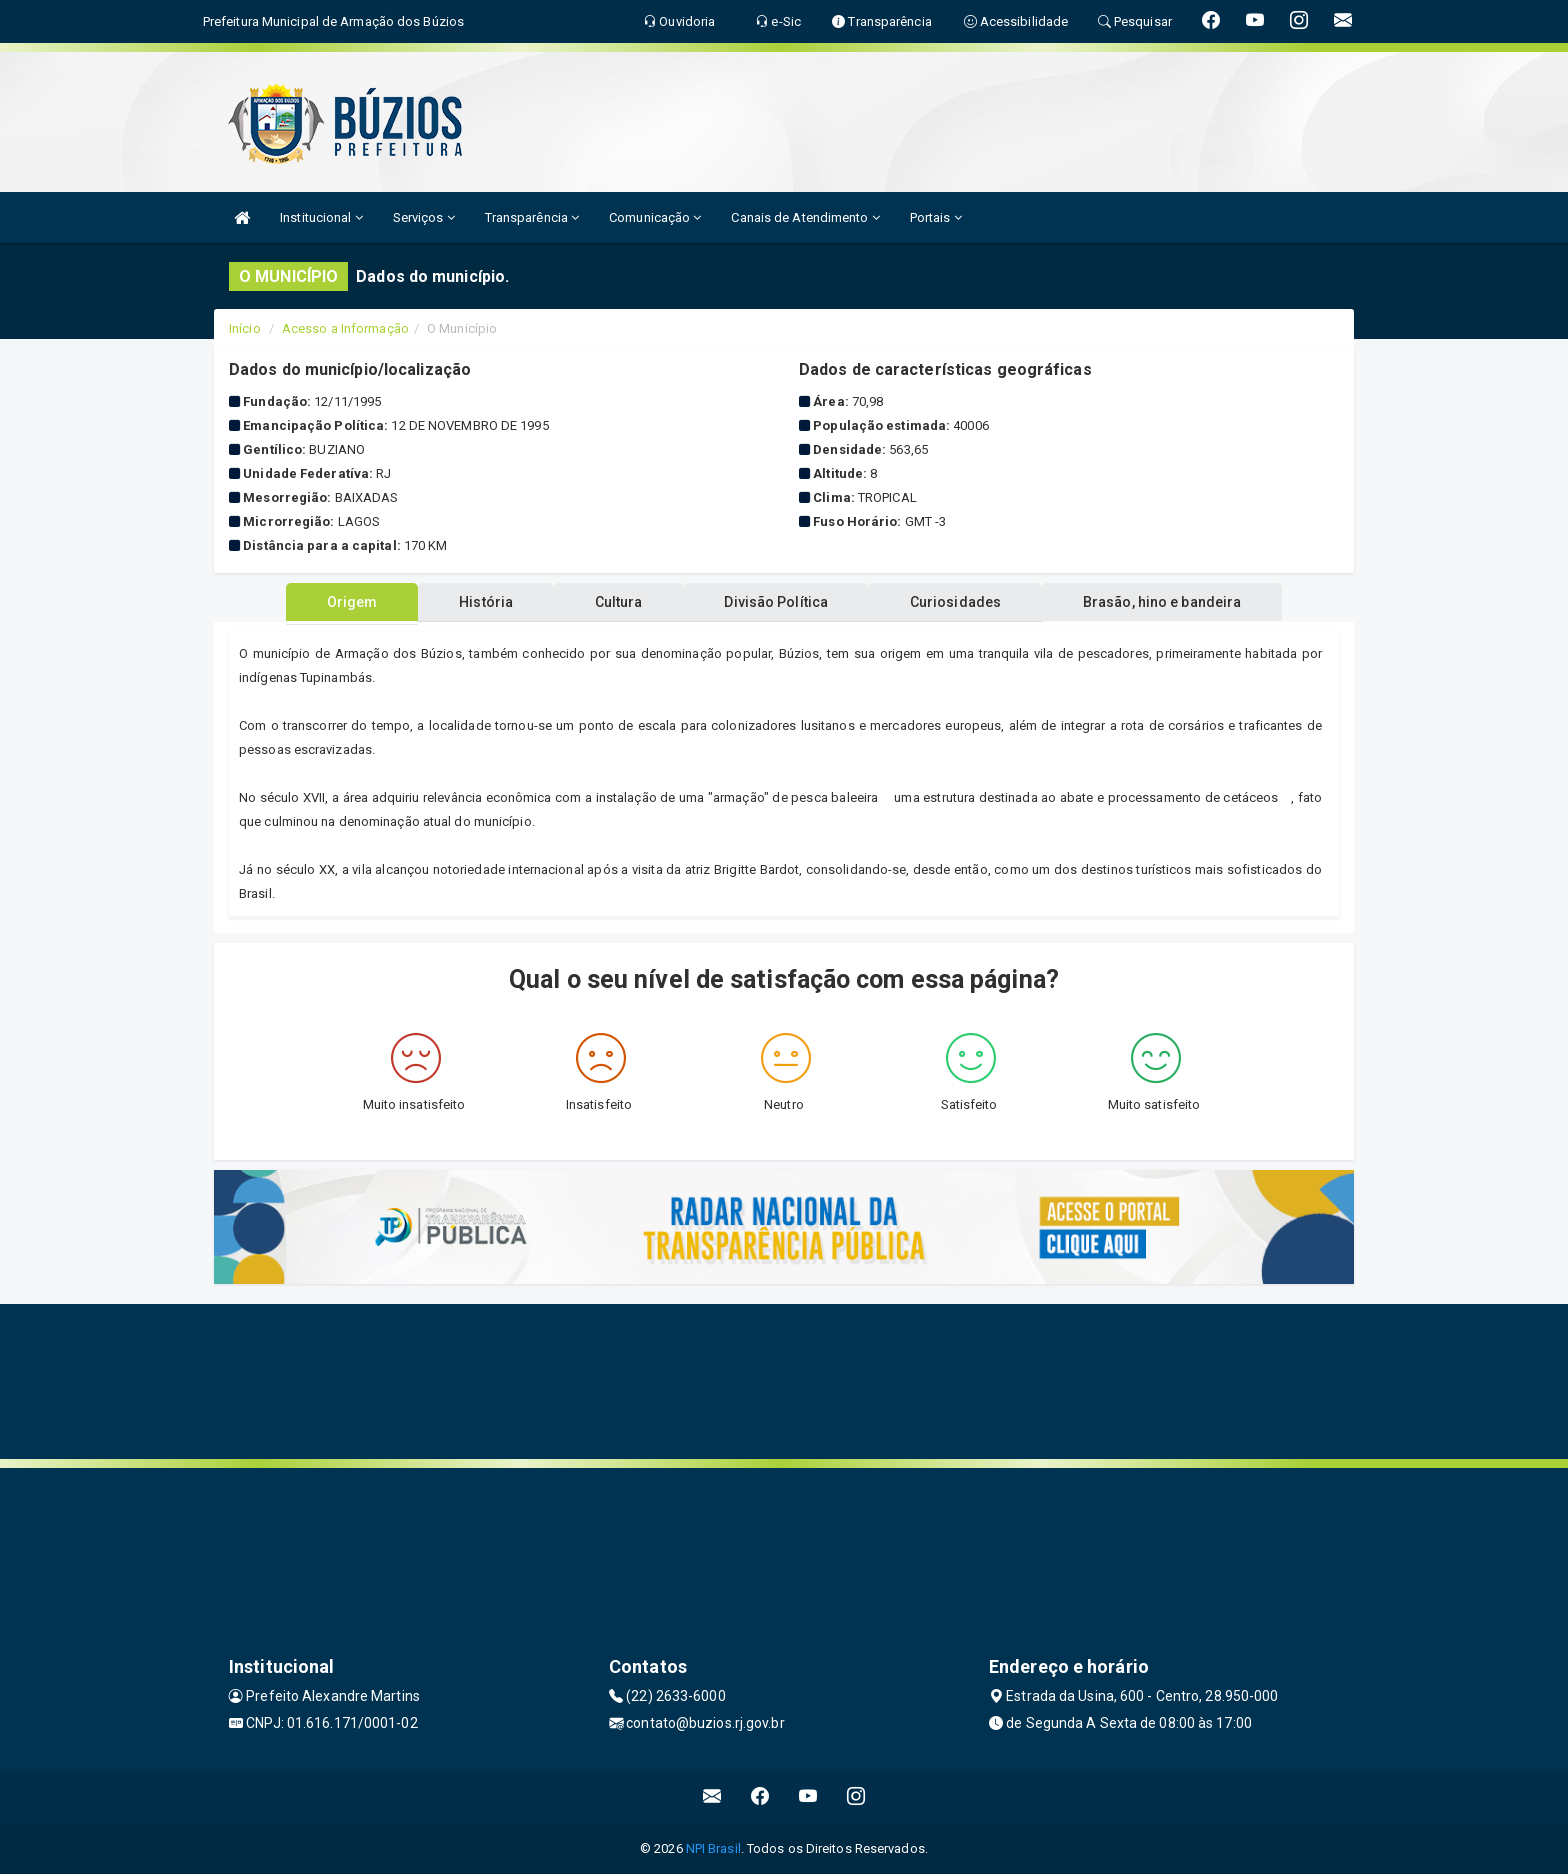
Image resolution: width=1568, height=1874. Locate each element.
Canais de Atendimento (805, 217)
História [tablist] (483, 602)
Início (245, 328)
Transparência (532, 217)
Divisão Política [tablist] (778, 602)
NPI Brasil (713, 1848)
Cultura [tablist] (618, 602)
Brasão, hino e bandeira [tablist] (1167, 602)
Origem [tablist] (346, 602)
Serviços (424, 217)
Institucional (321, 217)
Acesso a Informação (345, 328)
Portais (936, 217)
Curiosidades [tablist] (958, 602)
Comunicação (655, 217)
